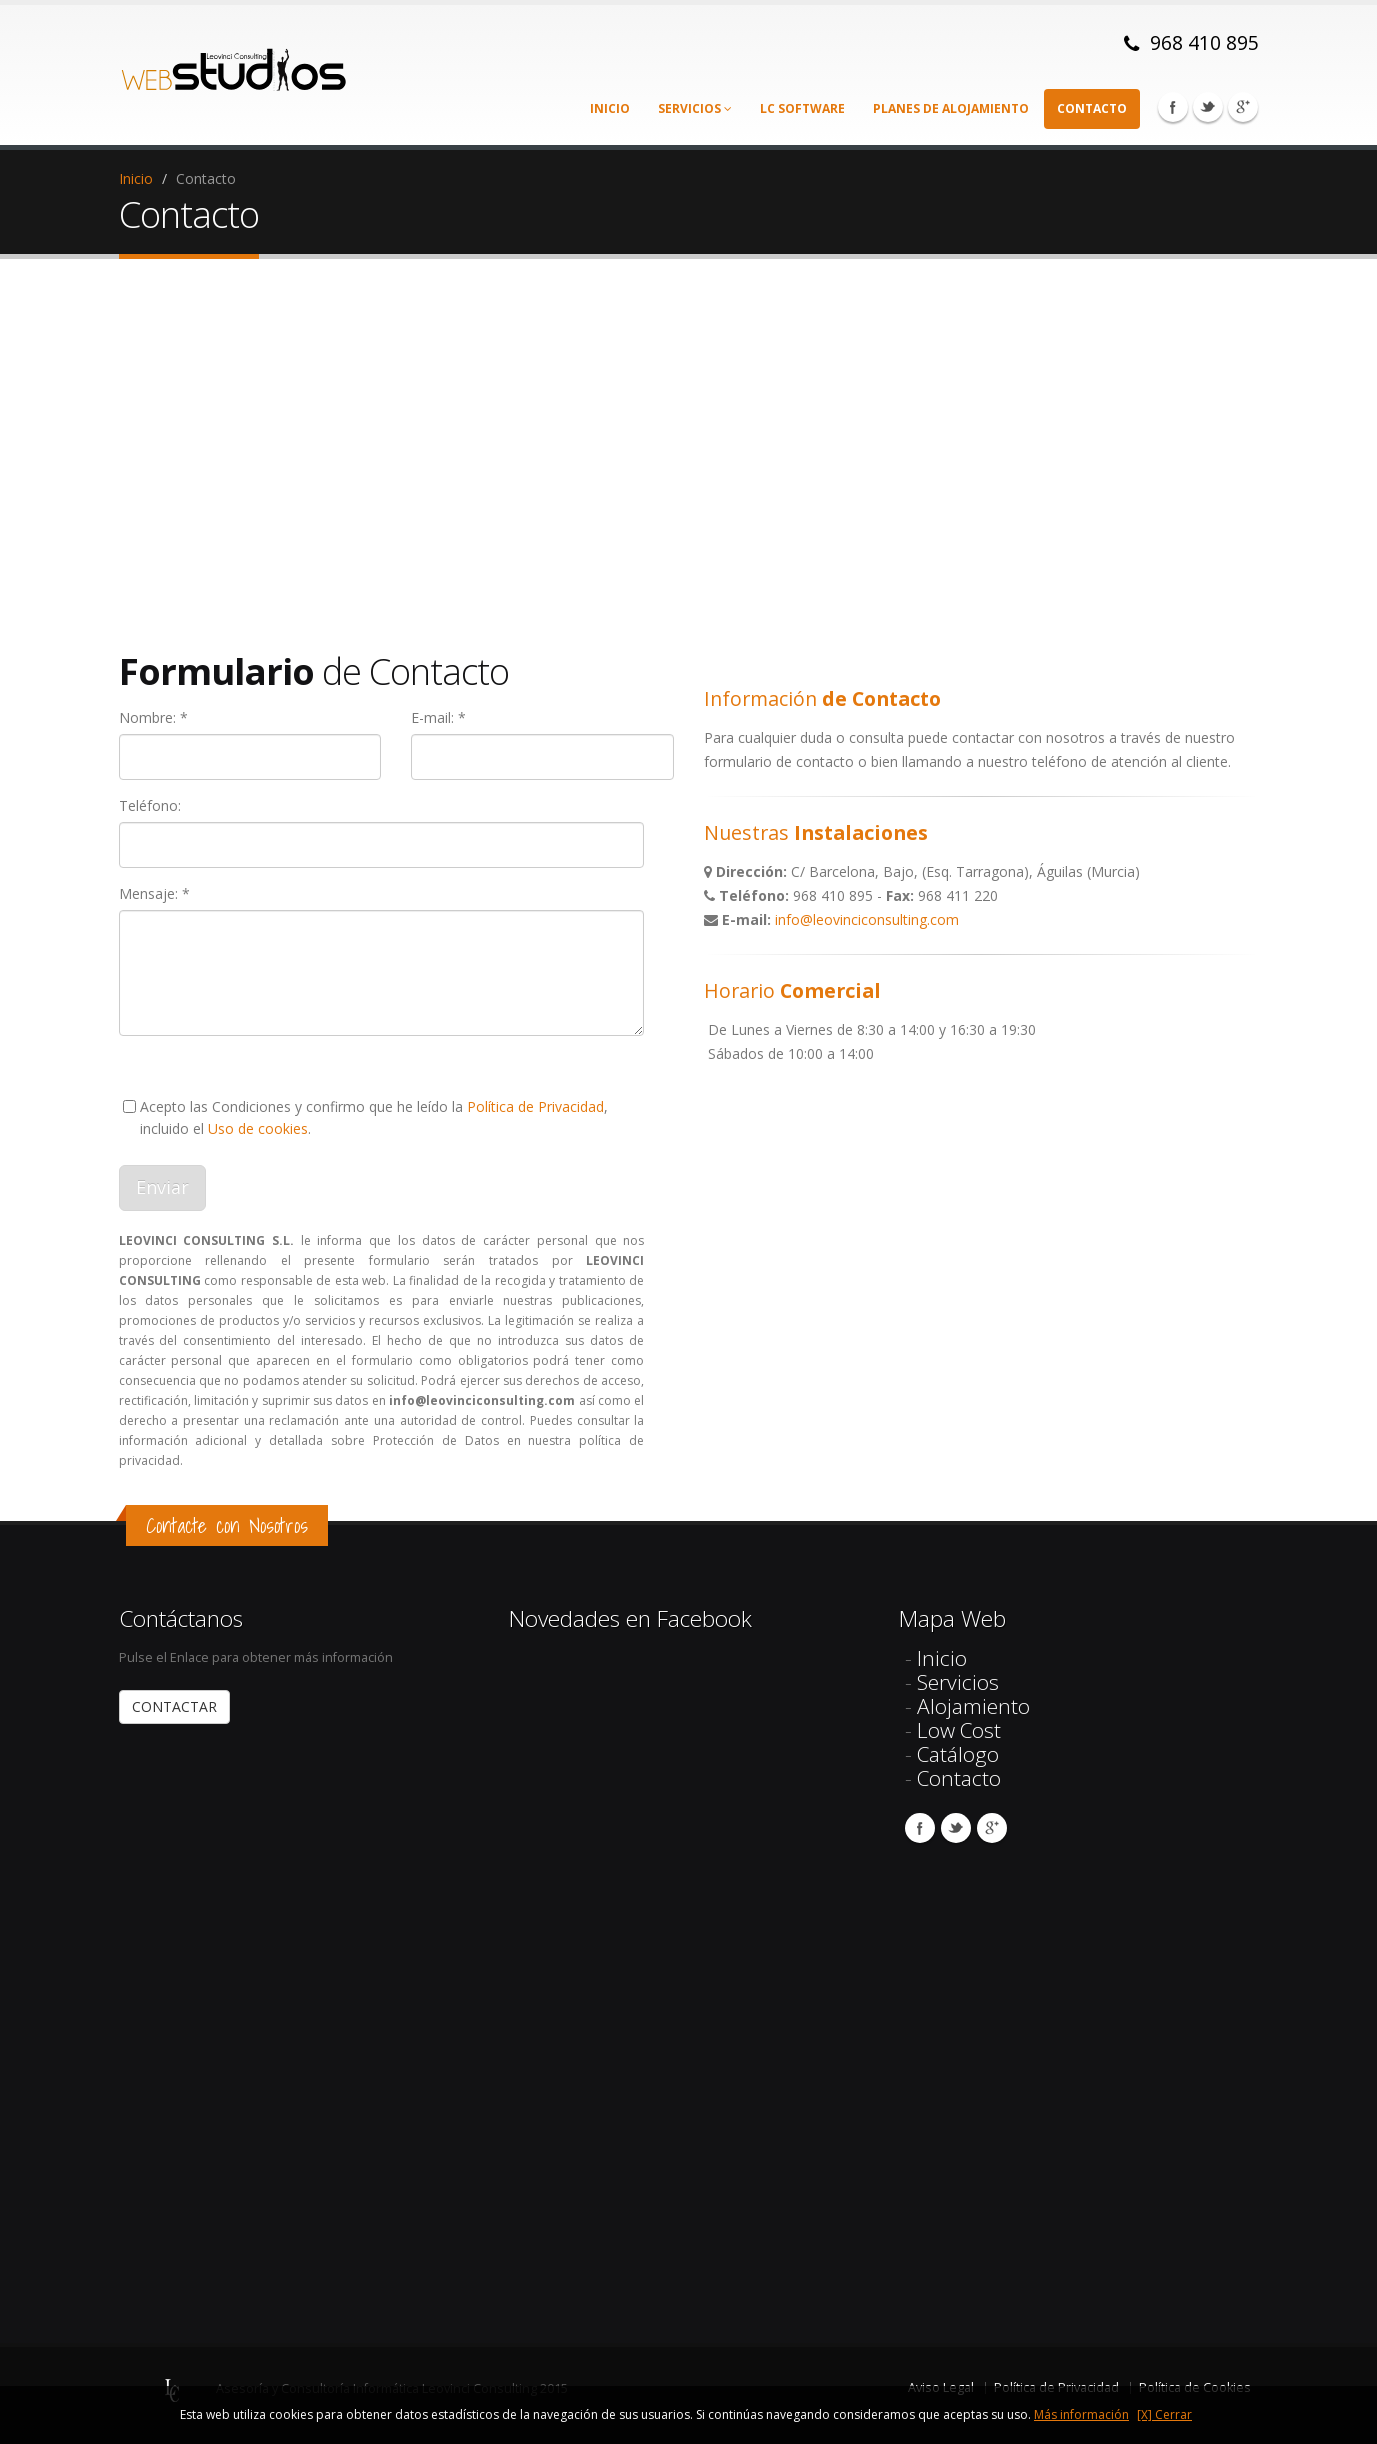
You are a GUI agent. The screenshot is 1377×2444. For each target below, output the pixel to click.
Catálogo (958, 1754)
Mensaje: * (154, 893)
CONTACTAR (174, 1706)
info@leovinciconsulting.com (867, 919)
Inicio (610, 108)
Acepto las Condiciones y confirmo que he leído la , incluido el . (374, 1117)
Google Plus (1243, 107)
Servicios (695, 108)
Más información (1081, 2414)
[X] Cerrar (1164, 2414)
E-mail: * (438, 717)
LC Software (802, 108)
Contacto (1092, 108)
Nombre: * (153, 717)
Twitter (1208, 107)
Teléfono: (150, 805)
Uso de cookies (258, 1128)
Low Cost (959, 1730)
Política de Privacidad (535, 1106)
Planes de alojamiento (951, 108)
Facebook (1173, 107)
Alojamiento (973, 1706)
